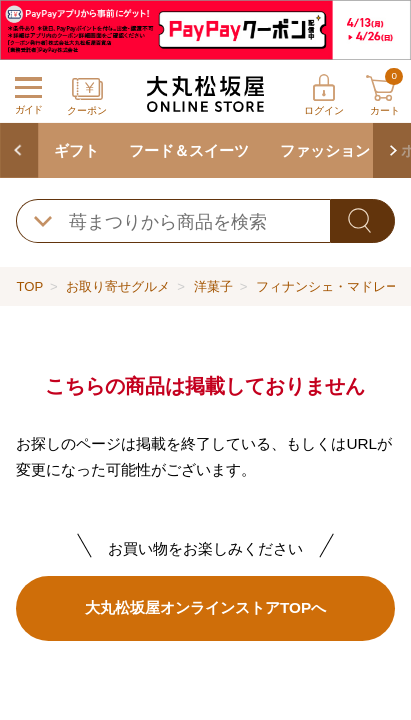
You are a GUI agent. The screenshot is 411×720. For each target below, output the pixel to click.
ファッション (325, 150)
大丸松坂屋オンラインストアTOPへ (205, 607)
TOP (29, 286)
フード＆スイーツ (189, 150)
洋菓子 (213, 286)
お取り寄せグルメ (118, 286)
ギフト (76, 150)
